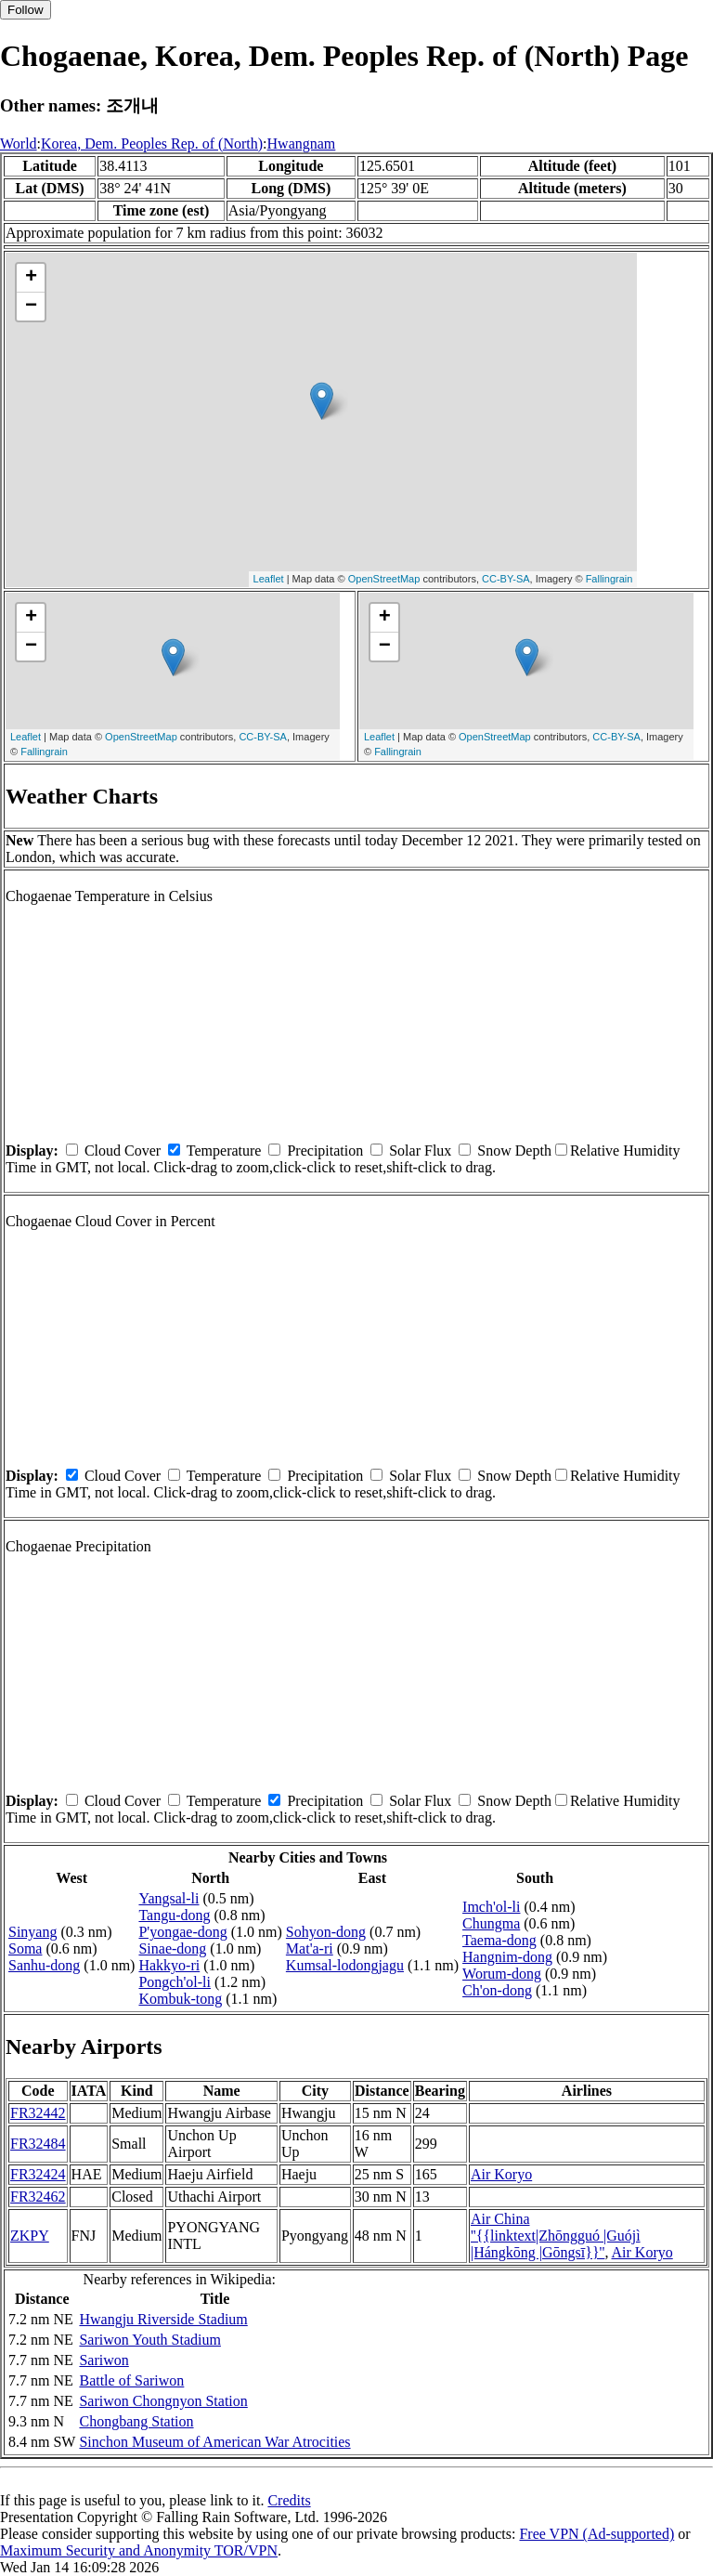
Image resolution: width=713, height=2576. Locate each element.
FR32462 (38, 2196)
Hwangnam (301, 143)
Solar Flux (420, 1150)
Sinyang (32, 1932)
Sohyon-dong (326, 1932)
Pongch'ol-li (174, 1982)
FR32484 (38, 2143)
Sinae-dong (172, 1948)
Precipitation (325, 1150)
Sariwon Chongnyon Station (163, 2401)
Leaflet (268, 578)
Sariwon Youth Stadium (149, 2339)
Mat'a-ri (309, 1948)
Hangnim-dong (507, 1957)
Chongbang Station (136, 2421)
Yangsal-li (168, 1898)
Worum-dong (501, 1973)
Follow (25, 10)
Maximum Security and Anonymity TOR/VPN (139, 2550)
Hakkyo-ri (169, 1965)
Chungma (491, 1923)
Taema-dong (499, 1940)
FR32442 (38, 2113)
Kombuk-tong (180, 1999)
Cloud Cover (122, 1150)
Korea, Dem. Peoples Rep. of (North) (152, 143)
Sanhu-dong (44, 1965)
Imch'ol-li (491, 1907)
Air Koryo (501, 2174)
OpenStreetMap (384, 578)
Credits (288, 2500)
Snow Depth (514, 1150)
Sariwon (103, 2360)
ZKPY (29, 2235)
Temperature (224, 1150)
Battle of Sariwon (131, 2380)
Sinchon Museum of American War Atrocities (214, 2442)
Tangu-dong (174, 1915)
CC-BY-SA (506, 578)
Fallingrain (609, 578)
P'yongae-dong (182, 1932)
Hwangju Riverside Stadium (163, 2319)
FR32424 (38, 2174)
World (18, 143)
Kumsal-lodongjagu (345, 1965)
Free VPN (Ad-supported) (596, 2534)
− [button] (31, 306)
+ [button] (31, 278)
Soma (25, 1948)
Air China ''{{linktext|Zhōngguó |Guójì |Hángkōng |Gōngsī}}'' (556, 2235)
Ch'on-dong (497, 1990)
